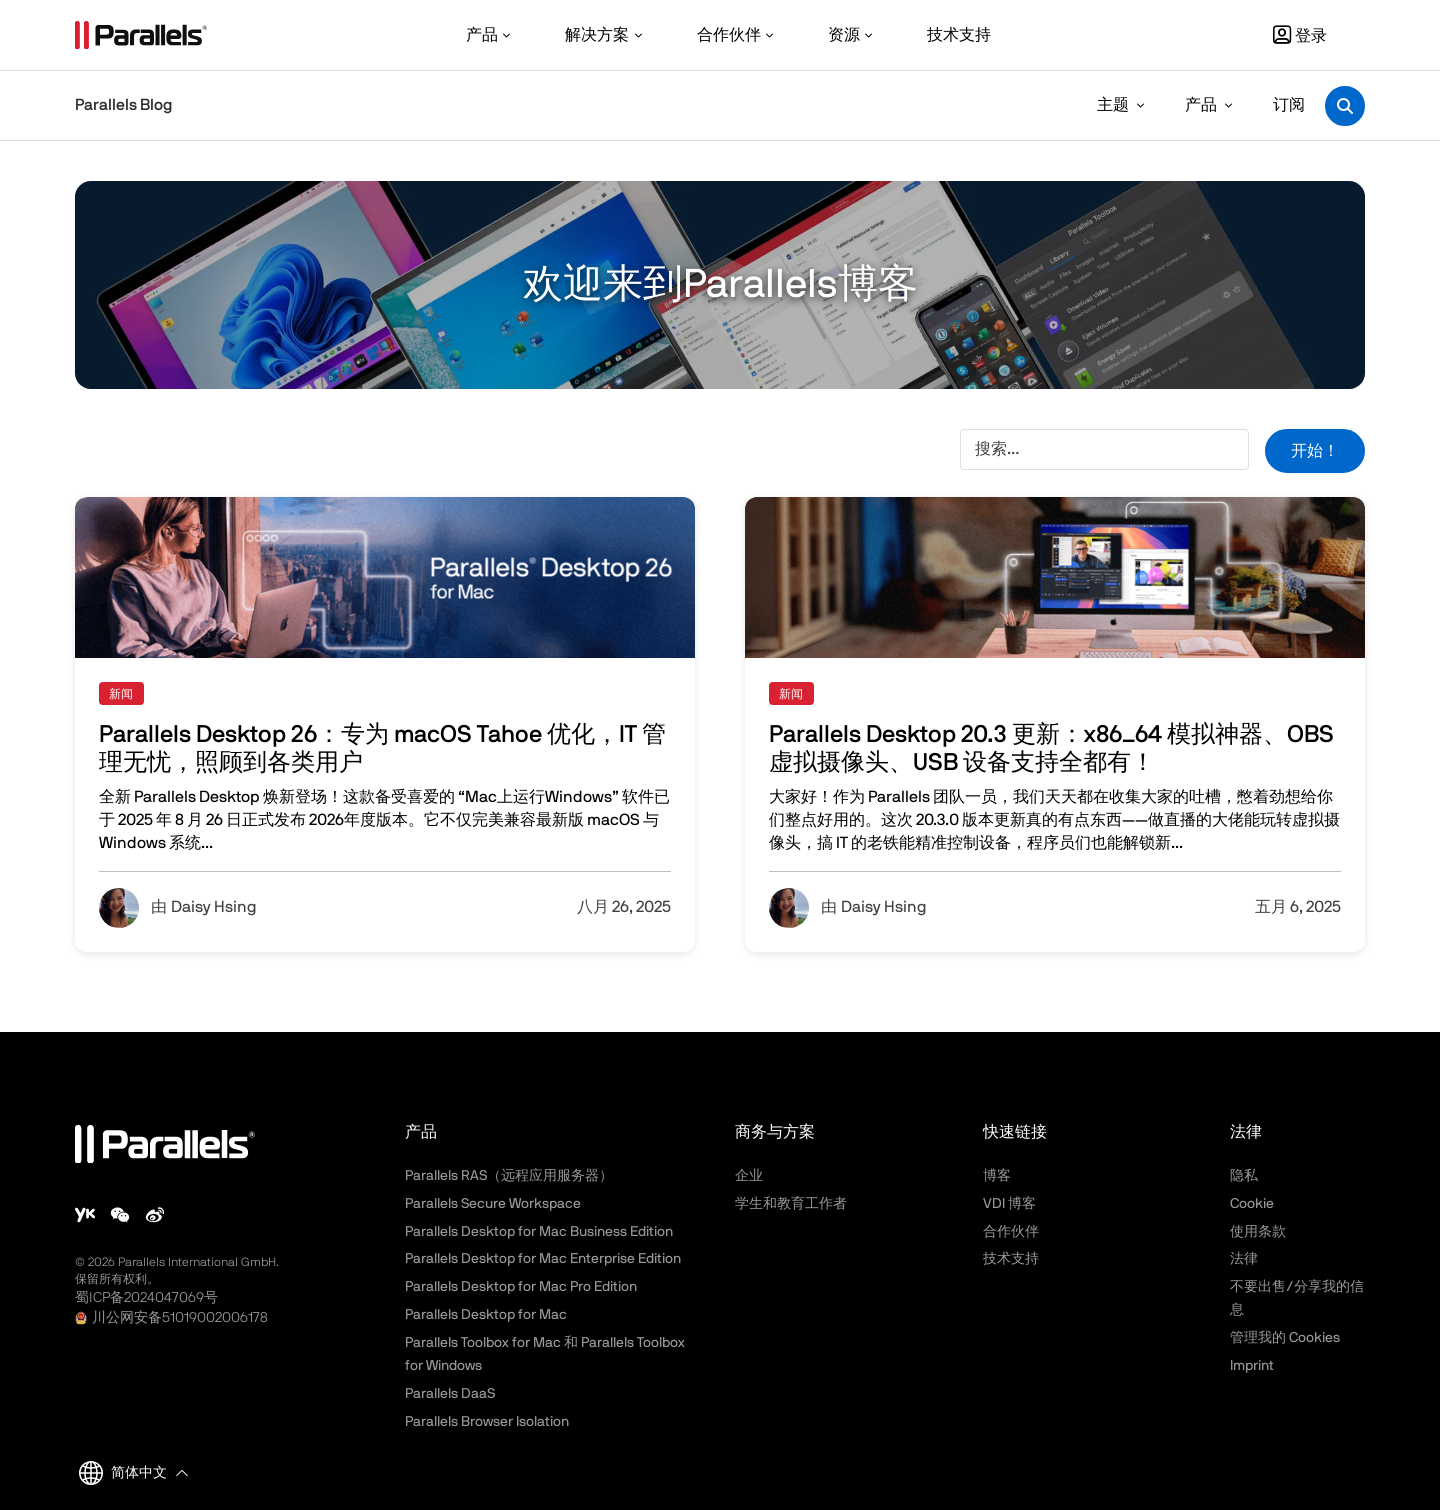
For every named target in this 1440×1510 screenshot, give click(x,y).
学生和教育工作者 (791, 1204)
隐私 (1244, 1176)
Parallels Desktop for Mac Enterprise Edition (543, 1259)
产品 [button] (1201, 105)
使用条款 (1258, 1232)
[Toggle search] (1345, 106)
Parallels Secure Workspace (493, 1204)
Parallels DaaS (450, 1394)
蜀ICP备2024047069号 (146, 1298)
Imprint (1252, 1366)
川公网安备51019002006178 (180, 1318)
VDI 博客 (1009, 1204)
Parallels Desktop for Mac (486, 1315)
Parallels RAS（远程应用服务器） (509, 1176)
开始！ (1315, 451)
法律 (1244, 1259)
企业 (749, 1176)
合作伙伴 (1011, 1232)
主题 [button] (1113, 105)
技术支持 (1011, 1259)
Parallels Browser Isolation (487, 1422)
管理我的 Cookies (1285, 1338)
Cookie (1252, 1204)
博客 (997, 1176)
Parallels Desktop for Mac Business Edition (539, 1232)
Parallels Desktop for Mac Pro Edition (521, 1287)
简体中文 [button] (123, 1473)
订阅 (1289, 105)
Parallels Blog (123, 105)
